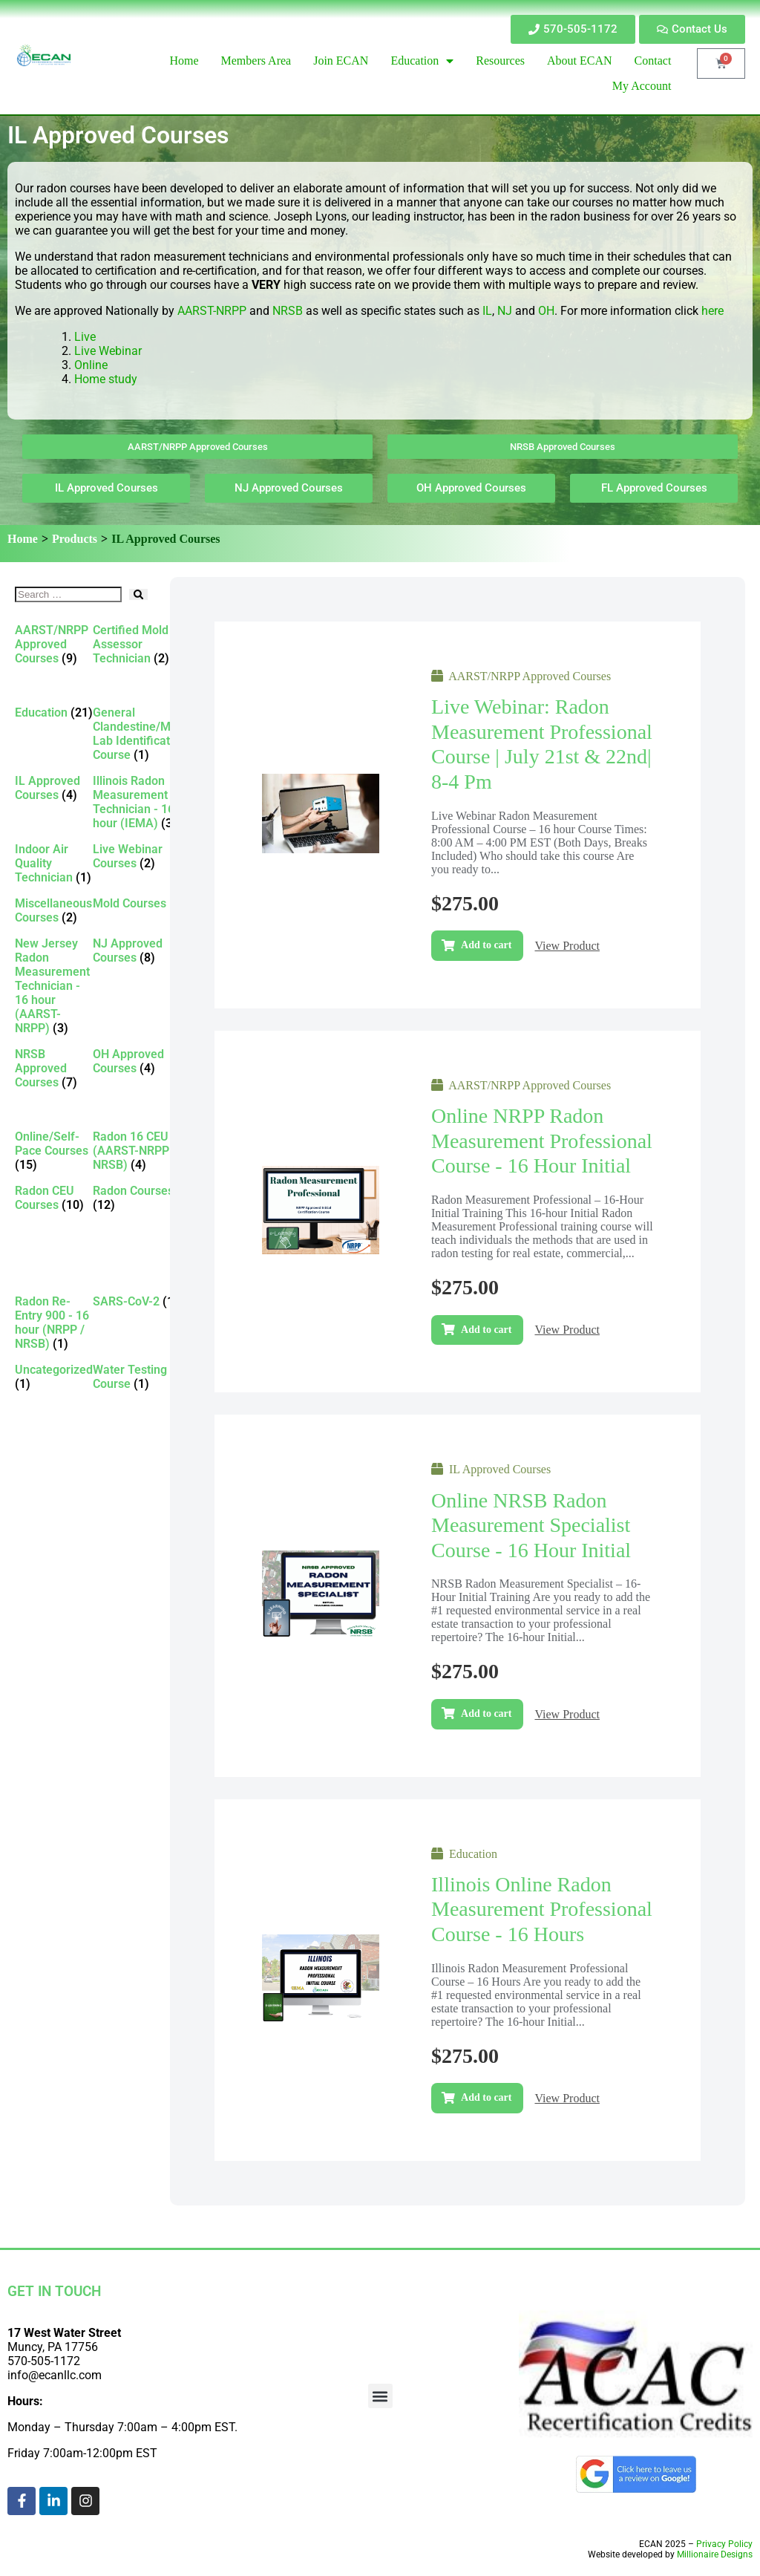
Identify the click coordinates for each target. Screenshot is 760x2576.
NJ (504, 311)
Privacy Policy (724, 2544)
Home (22, 538)
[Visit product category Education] (54, 712)
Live (86, 337)
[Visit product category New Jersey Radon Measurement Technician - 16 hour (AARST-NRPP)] (54, 985)
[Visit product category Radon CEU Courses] (54, 1198)
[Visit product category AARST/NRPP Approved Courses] (54, 644)
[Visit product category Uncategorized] (54, 1377)
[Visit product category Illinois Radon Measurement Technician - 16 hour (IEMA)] (140, 802)
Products (74, 538)
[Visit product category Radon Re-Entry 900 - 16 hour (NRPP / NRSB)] (54, 1322)
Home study (105, 379)
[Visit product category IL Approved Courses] (54, 788)
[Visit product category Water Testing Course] (140, 1377)
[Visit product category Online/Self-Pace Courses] (54, 1151)
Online (91, 365)
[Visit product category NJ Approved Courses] (140, 950)
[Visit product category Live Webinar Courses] (140, 856)
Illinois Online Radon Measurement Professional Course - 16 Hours (541, 1909)
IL (487, 311)
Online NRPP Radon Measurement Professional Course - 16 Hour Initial (541, 1140)
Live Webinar (108, 351)
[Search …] (68, 594)
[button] (380, 2396)
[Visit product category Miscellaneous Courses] (54, 910)
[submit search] (138, 594)
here (712, 311)
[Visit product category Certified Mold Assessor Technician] (140, 644)
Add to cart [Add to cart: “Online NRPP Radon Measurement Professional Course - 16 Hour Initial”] (486, 1329)
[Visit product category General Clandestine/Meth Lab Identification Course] (140, 734)
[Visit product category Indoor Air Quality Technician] (54, 863)
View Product (566, 945)
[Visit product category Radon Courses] (140, 1198)
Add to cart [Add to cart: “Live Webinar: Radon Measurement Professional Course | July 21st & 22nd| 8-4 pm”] (486, 944)
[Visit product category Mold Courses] (140, 903)
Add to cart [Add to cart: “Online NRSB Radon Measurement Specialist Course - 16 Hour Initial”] (486, 1713)
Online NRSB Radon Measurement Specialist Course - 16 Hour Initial (531, 1525)
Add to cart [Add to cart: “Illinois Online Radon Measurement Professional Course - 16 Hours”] (486, 2097)
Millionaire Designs (715, 2554)
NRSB (287, 311)
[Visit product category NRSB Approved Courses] (54, 1068)
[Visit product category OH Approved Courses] (140, 1061)
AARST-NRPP (211, 311)
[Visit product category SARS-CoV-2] (140, 1301)
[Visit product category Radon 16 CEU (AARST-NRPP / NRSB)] (140, 1151)
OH (546, 311)
